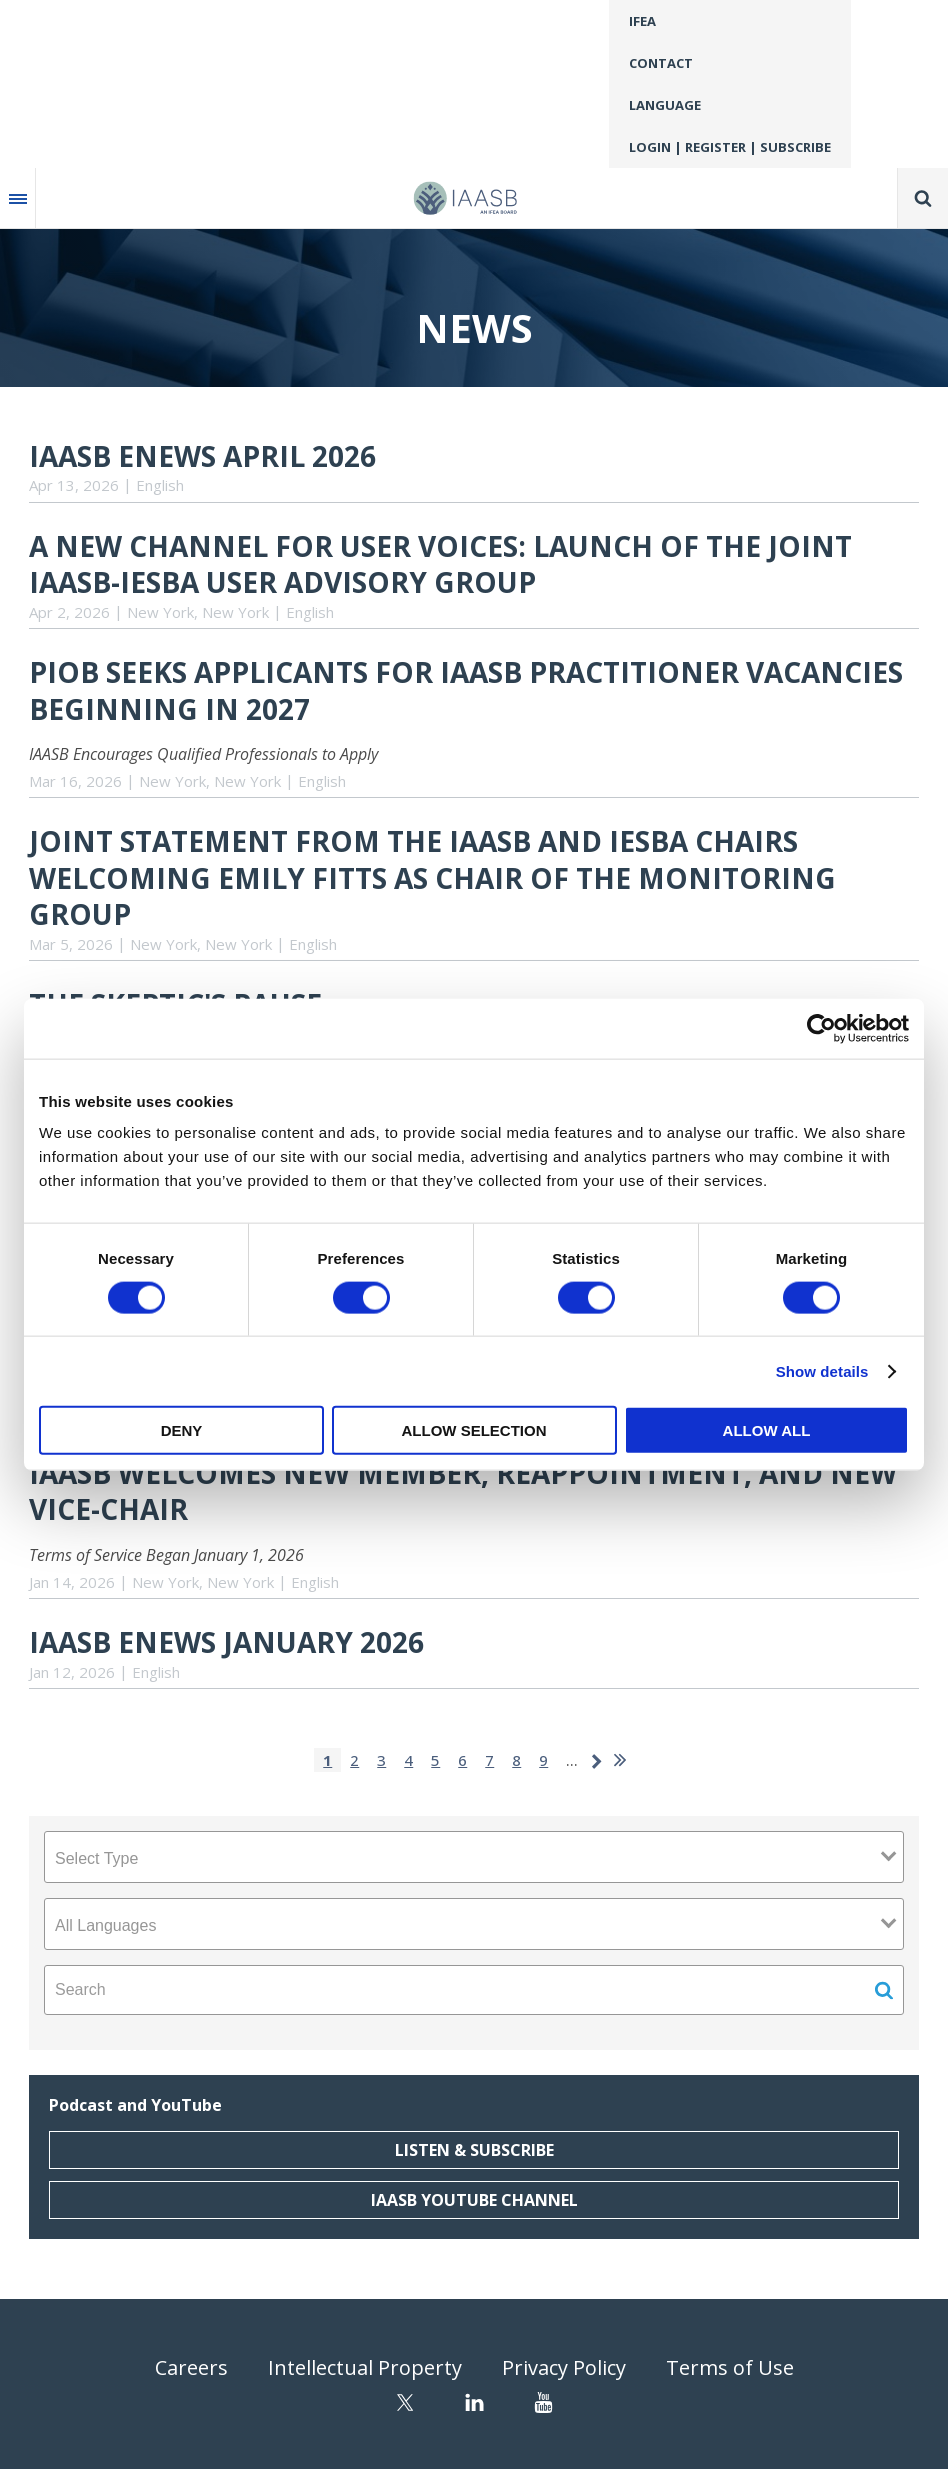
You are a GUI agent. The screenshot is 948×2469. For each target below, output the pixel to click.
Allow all (767, 1430)
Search (923, 198)
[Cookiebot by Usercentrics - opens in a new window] (821, 1028)
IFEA (642, 21)
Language (665, 105)
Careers (191, 2367)
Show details (822, 1370)
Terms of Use (730, 2367)
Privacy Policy (564, 2367)
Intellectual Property (365, 2367)
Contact (661, 63)
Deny (182, 1430)
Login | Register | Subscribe (730, 147)
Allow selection (474, 1430)
